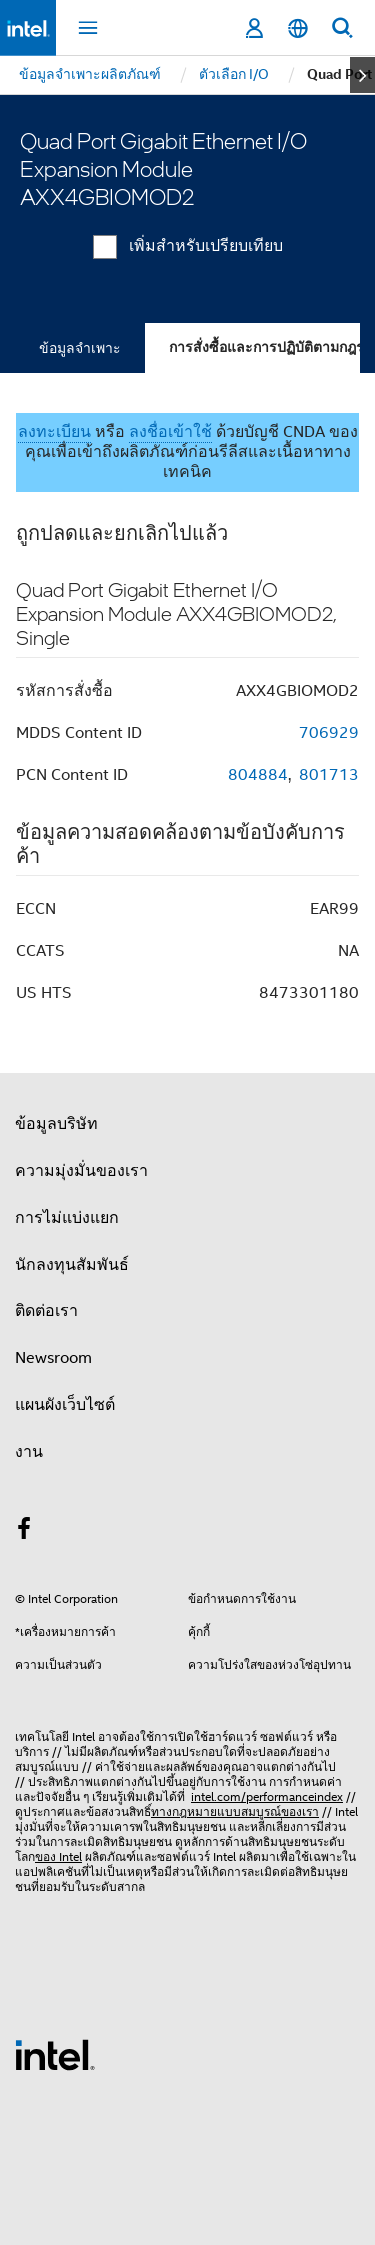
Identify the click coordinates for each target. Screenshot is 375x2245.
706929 (329, 733)
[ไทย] (298, 28)
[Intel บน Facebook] (24, 1532)
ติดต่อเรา (46, 1311)
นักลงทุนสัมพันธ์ (72, 1265)
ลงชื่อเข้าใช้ (170, 432)
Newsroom (53, 1358)
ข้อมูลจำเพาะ (80, 348)
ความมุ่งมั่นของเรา (81, 1171)
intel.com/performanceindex (267, 1796)
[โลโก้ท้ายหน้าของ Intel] (55, 2054)
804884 (258, 775)
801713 (329, 775)
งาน (29, 1452)
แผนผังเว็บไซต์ (65, 1405)
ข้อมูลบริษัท (56, 1124)
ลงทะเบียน (54, 432)
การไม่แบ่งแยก (67, 1218)
